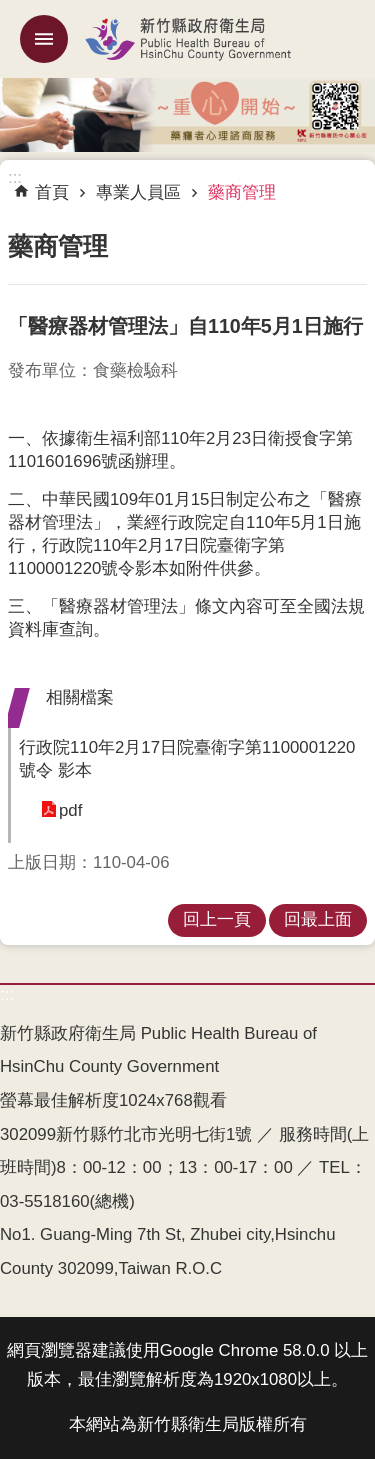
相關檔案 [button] (80, 697)
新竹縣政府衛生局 (187, 39)
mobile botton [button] (44, 39)
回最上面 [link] (318, 919)
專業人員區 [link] (138, 192)
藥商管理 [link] (242, 192)
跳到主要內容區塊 (10, 10)
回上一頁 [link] (217, 919)
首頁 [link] (52, 192)
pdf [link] (70, 810)
